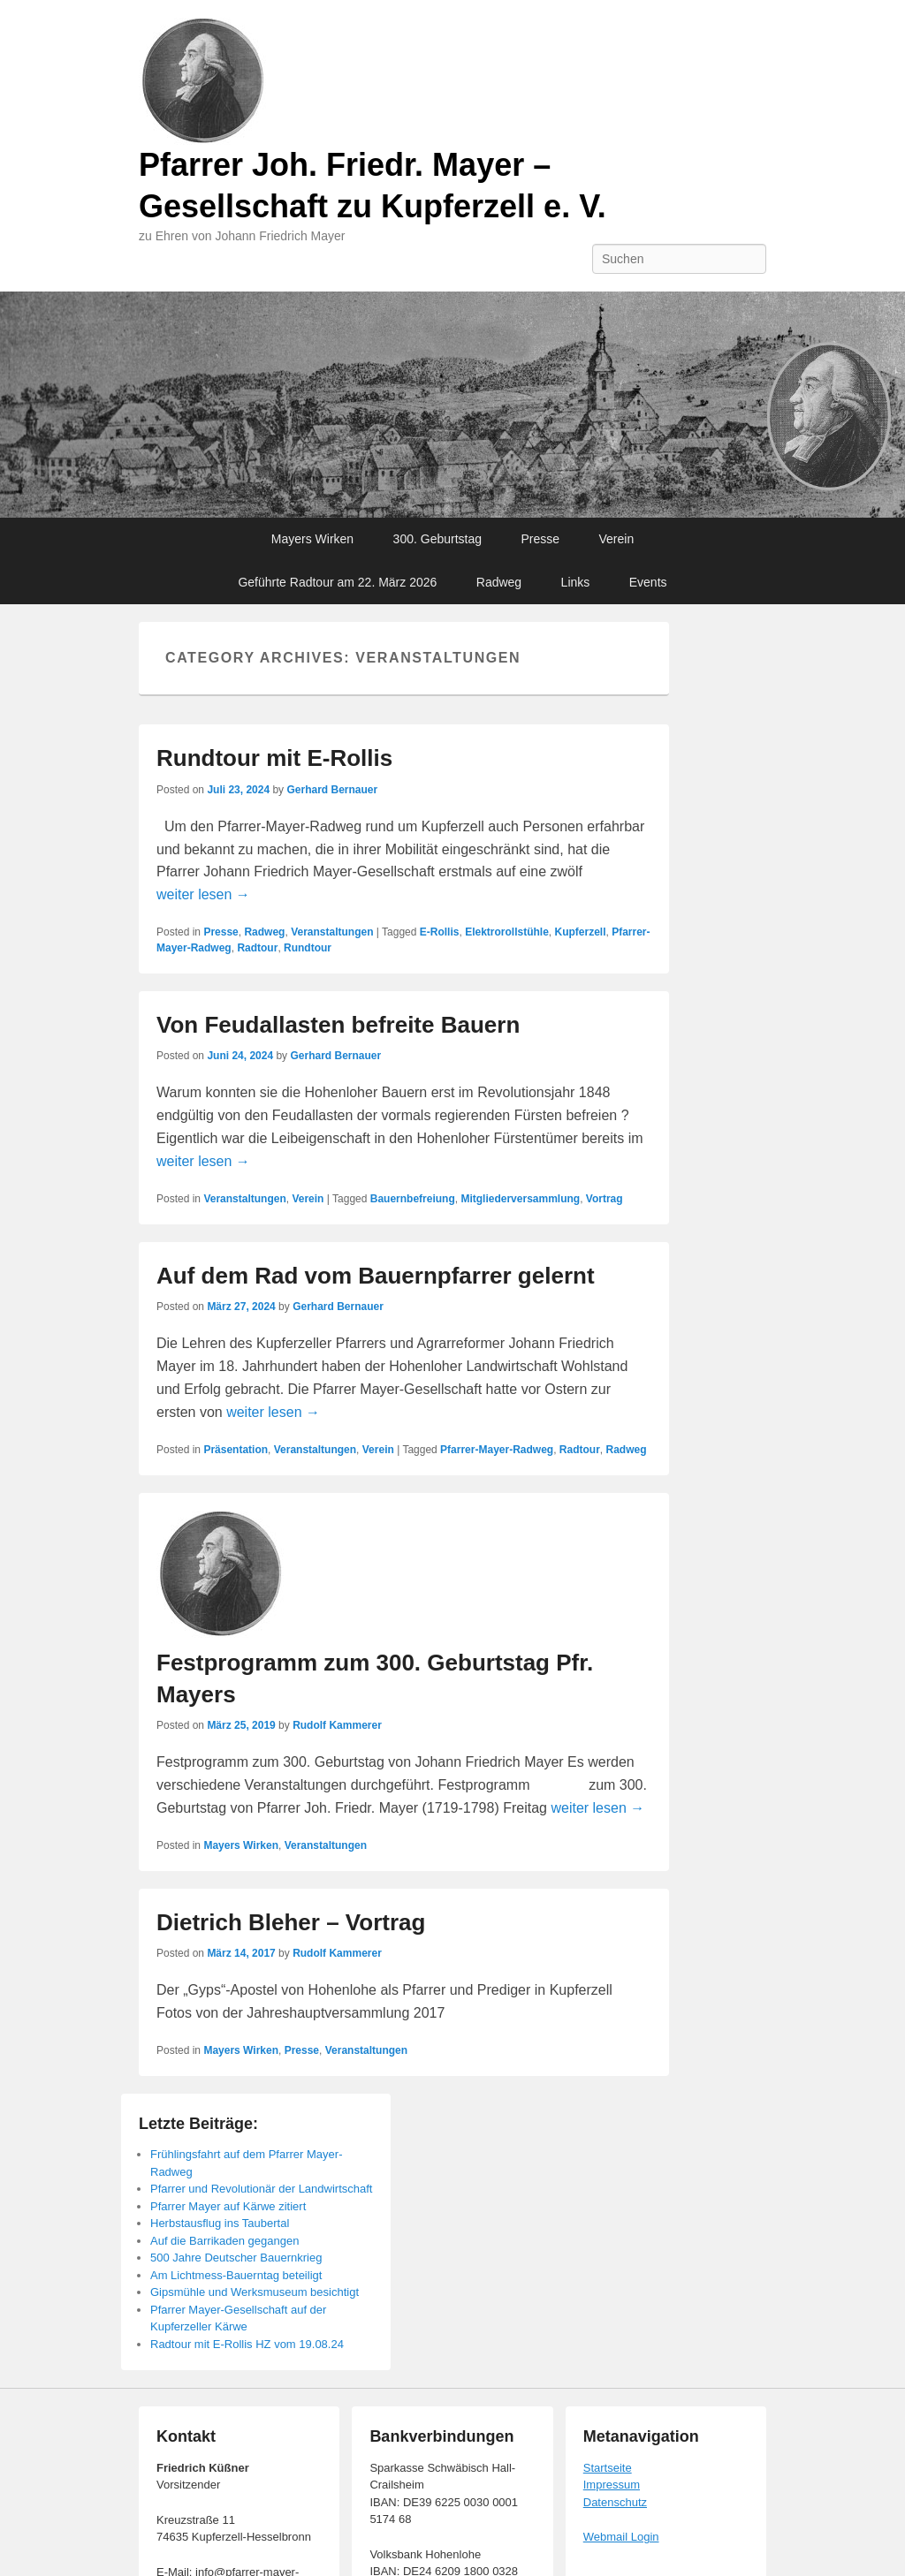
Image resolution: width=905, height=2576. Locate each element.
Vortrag (604, 1199)
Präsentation (235, 1449)
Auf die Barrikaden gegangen (224, 2240)
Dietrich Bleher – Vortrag (290, 1922)
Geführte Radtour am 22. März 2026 (337, 582)
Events (648, 582)
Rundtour (307, 948)
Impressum (611, 2484)
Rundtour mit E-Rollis (274, 758)
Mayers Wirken (312, 539)
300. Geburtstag (437, 539)
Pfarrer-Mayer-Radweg (496, 1449)
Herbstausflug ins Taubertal (219, 2223)
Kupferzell (579, 932)
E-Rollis (440, 932)
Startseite (607, 2467)
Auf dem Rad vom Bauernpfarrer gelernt (375, 1275)
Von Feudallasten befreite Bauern (338, 1024)
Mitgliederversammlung (520, 1199)
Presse (540, 539)
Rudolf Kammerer (337, 1725)
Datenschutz (615, 2502)
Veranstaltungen (332, 932)
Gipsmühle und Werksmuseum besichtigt (254, 2292)
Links (575, 582)
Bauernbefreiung (412, 1199)
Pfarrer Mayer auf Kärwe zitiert (228, 2206)
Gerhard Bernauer (331, 790)
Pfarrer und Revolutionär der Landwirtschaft (261, 2188)
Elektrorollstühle (507, 932)
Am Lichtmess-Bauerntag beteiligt (236, 2275)
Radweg (498, 582)
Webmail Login (621, 2536)
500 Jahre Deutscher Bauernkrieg (236, 2257)
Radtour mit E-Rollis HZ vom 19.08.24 (247, 2344)
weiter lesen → (203, 894)
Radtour (257, 948)
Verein (617, 539)
